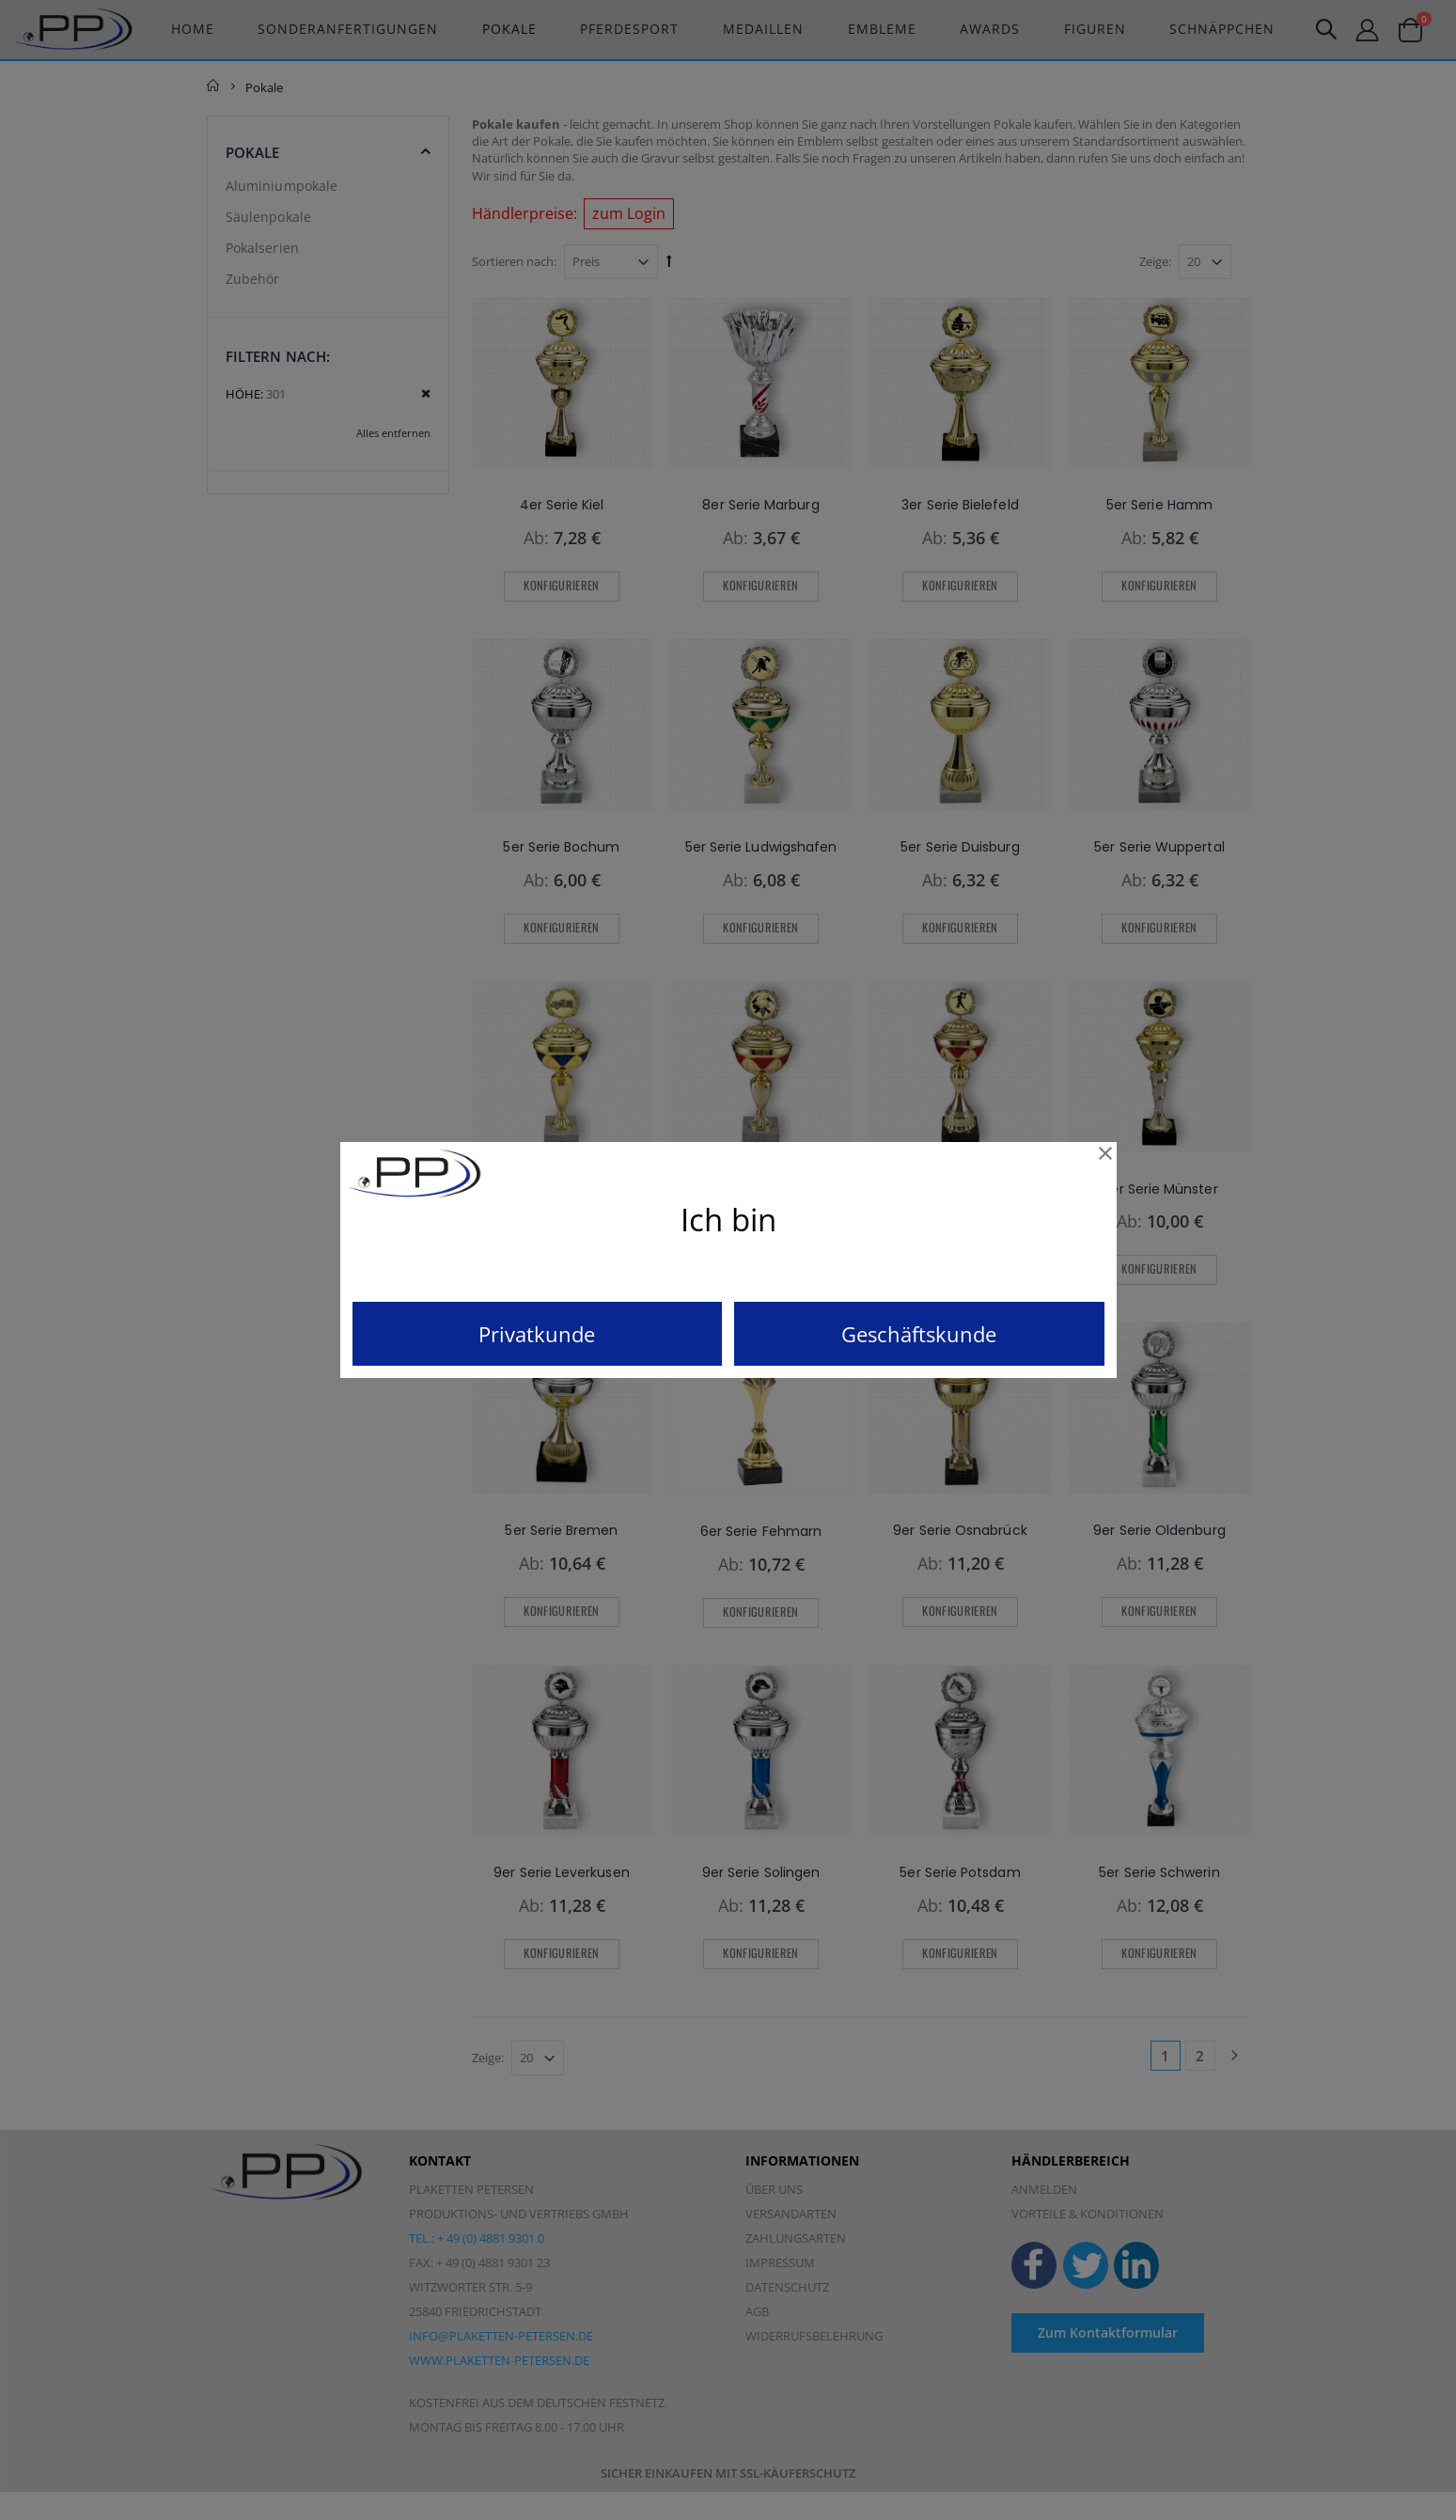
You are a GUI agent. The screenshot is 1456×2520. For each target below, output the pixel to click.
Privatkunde (536, 1334)
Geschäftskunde (918, 1334)
